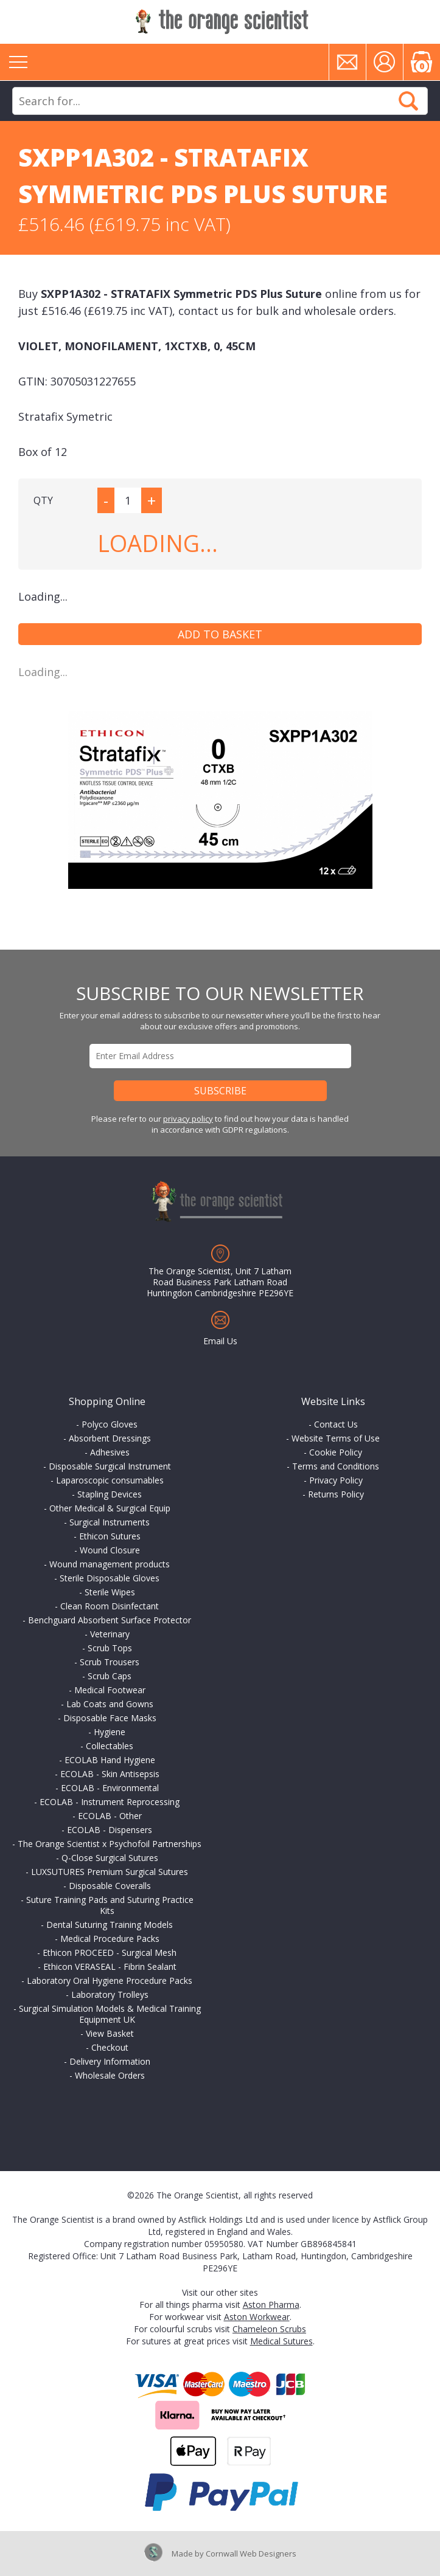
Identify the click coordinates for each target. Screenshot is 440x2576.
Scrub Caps (109, 1676)
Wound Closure (110, 1550)
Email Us (220, 1341)
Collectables (109, 1746)
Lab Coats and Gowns (109, 1704)
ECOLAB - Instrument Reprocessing (110, 1802)
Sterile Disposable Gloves (109, 1578)
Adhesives (110, 1452)
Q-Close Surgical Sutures (109, 1857)
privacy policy (188, 1118)
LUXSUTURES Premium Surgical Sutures (109, 1871)
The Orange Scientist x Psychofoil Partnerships (109, 1843)
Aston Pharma (271, 2304)
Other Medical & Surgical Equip (109, 1508)
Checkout (109, 2047)
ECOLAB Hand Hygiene (110, 1760)
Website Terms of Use (336, 1438)
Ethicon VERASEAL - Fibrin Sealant (109, 1966)
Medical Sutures (281, 2341)
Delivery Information (109, 2061)
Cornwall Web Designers (251, 2553)
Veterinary (110, 1634)
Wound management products (109, 1564)
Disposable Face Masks (109, 1718)
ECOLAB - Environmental (110, 1788)
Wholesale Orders (110, 2075)
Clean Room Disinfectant (109, 1606)
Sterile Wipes (110, 1592)
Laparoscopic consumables (110, 1480)
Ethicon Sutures (110, 1536)
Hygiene (109, 1732)
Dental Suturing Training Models (109, 1924)
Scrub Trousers (109, 1662)
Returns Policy (336, 1494)
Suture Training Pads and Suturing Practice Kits (110, 1905)
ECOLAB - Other (110, 1816)
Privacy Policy (336, 1480)
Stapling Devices (109, 1494)
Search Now (408, 101)
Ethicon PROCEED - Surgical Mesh (109, 1952)
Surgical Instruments (109, 1522)
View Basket (110, 2033)
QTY (43, 500)
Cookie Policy (335, 1452)
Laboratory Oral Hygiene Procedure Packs (109, 1980)
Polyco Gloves (110, 1424)
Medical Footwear (109, 1690)
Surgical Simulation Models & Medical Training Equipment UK (110, 2014)
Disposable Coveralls (110, 1885)
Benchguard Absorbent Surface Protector (109, 1620)
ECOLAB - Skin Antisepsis (109, 1774)
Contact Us (336, 1424)
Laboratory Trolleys (109, 1994)
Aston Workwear (257, 2316)
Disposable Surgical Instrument (110, 1466)
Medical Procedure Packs (109, 1938)
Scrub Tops (110, 1648)
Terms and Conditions (335, 1466)
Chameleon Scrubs (269, 2329)
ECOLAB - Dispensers (109, 1829)
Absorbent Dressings (110, 1438)
